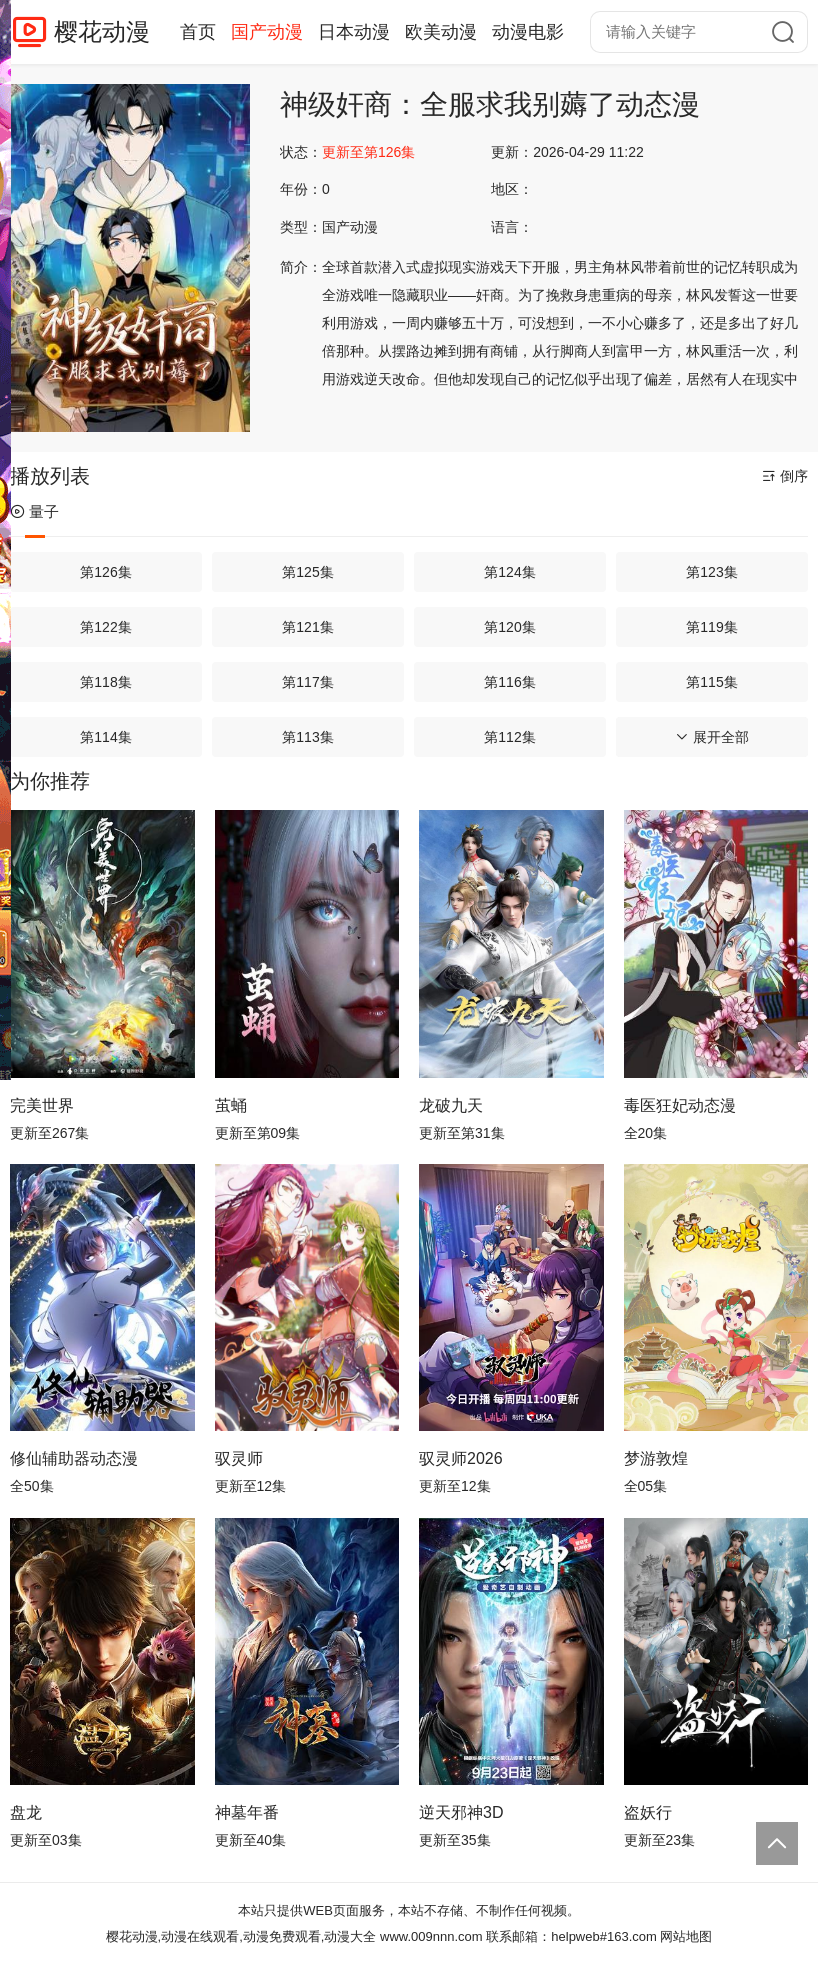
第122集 (105, 627)
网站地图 (686, 1936)
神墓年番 (247, 1812)
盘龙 (26, 1812)
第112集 (509, 737)
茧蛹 (231, 1105)
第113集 (307, 737)
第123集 (711, 572)
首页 (198, 32)
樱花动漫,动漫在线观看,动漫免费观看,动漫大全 (241, 1936)
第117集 (307, 682)
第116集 (509, 682)
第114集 (105, 737)
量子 (34, 511)
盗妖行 (648, 1812)
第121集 (307, 627)
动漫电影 (528, 32)
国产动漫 (267, 32)
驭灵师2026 (461, 1458)
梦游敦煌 (656, 1458)
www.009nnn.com (431, 1936)
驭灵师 (239, 1458)
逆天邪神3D (461, 1812)
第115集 (711, 682)
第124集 (509, 572)
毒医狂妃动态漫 (680, 1105)
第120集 (509, 627)
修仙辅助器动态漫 (74, 1458)
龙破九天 (451, 1105)
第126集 (105, 572)
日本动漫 (354, 32)
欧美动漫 (441, 32)
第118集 (105, 682)
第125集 (307, 572)
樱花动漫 (102, 31)
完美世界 (42, 1105)
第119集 (711, 627)
